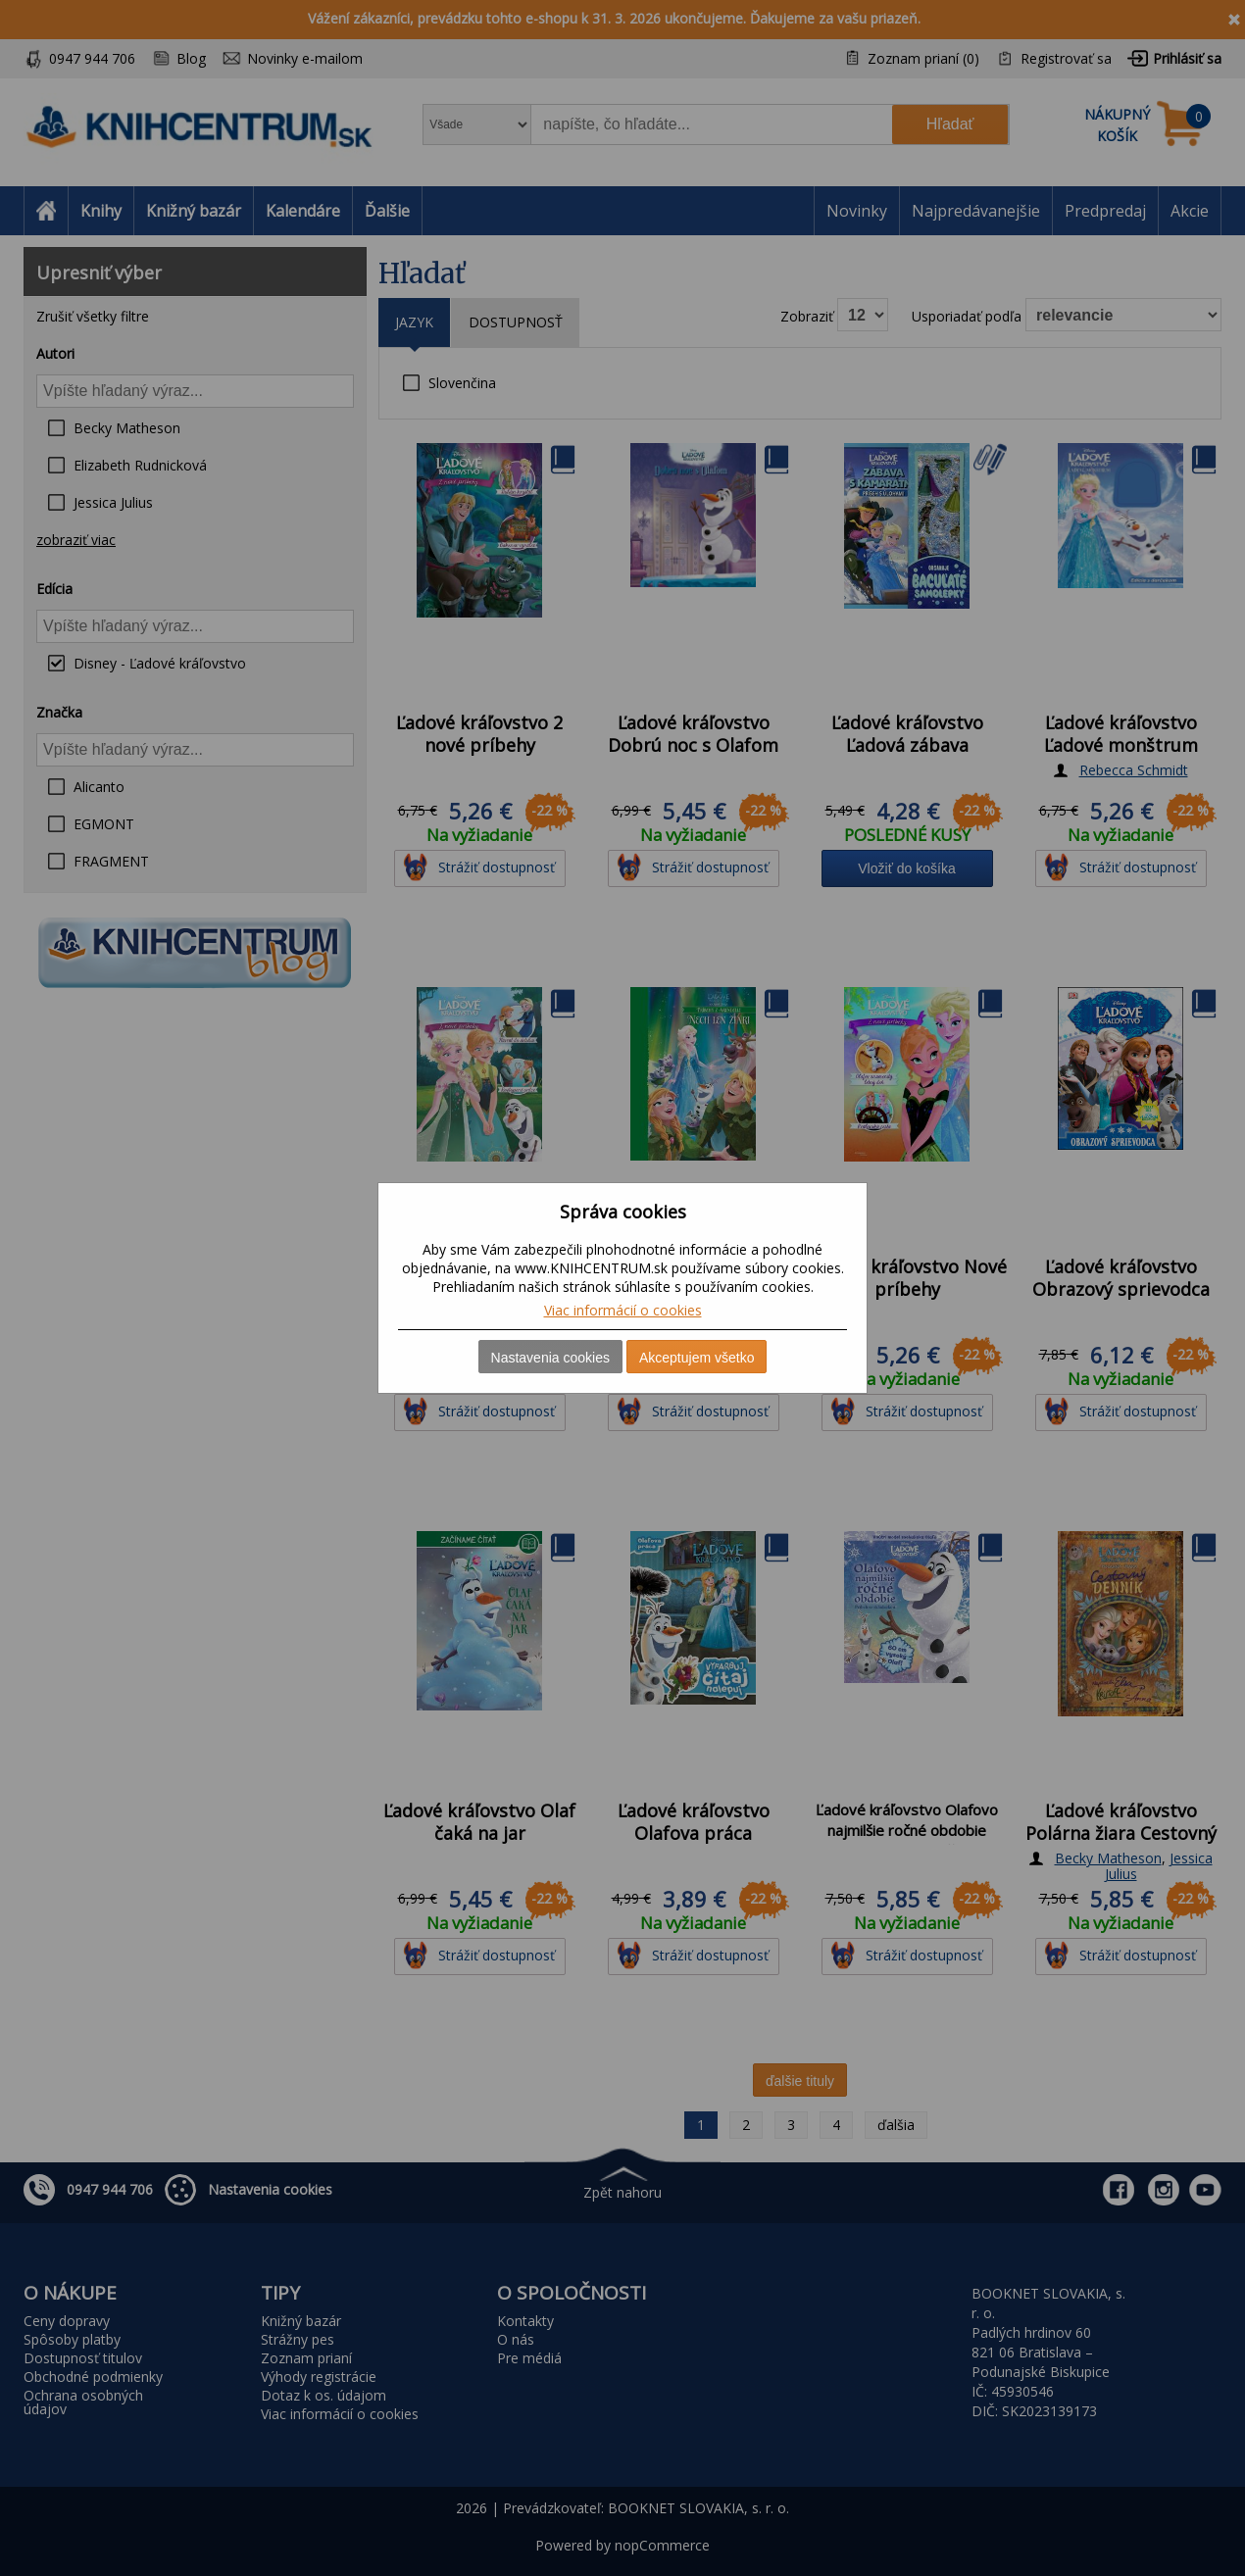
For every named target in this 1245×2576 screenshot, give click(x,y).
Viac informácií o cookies (623, 1310)
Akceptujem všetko (697, 1357)
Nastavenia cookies (550, 1357)
